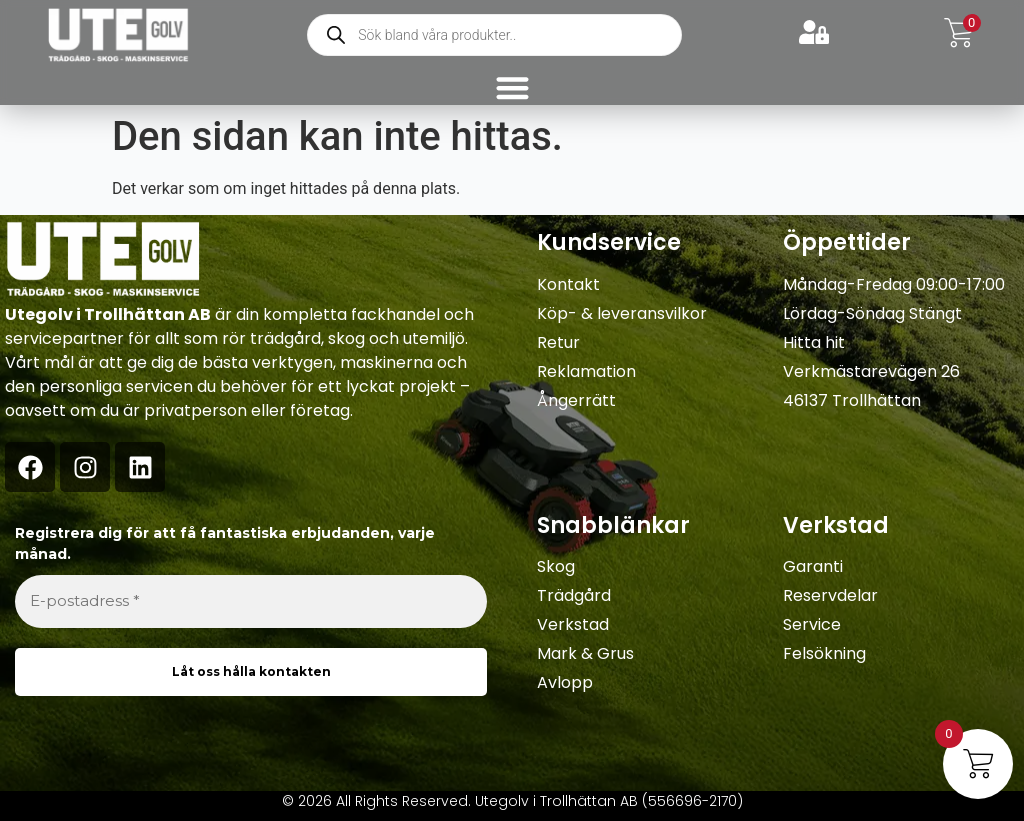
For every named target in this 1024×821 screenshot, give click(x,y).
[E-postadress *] (251, 601)
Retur (558, 342)
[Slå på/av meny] (512, 87)
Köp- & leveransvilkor (622, 313)
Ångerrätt (576, 400)
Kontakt (568, 284)
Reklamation (586, 371)
